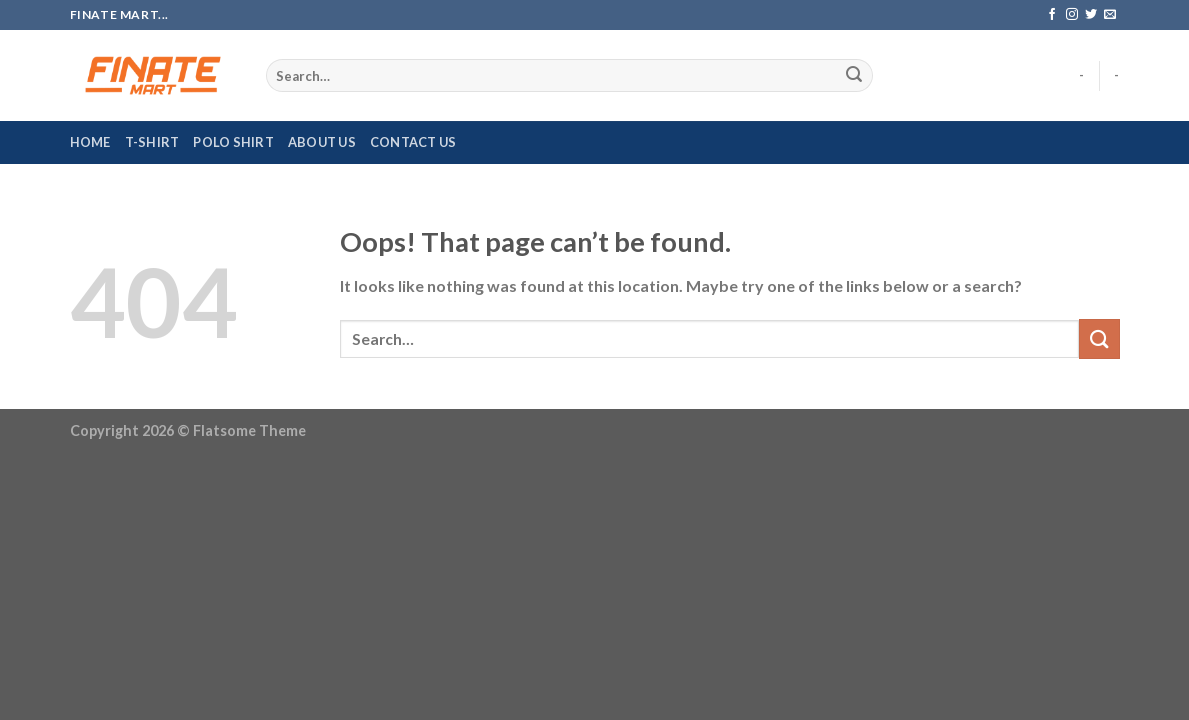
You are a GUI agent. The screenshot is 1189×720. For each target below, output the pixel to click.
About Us (322, 142)
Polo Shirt (233, 142)
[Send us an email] (1110, 15)
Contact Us (413, 142)
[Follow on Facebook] (1052, 15)
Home (90, 142)
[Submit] (854, 76)
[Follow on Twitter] (1091, 15)
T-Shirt (152, 142)
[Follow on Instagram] (1072, 15)
